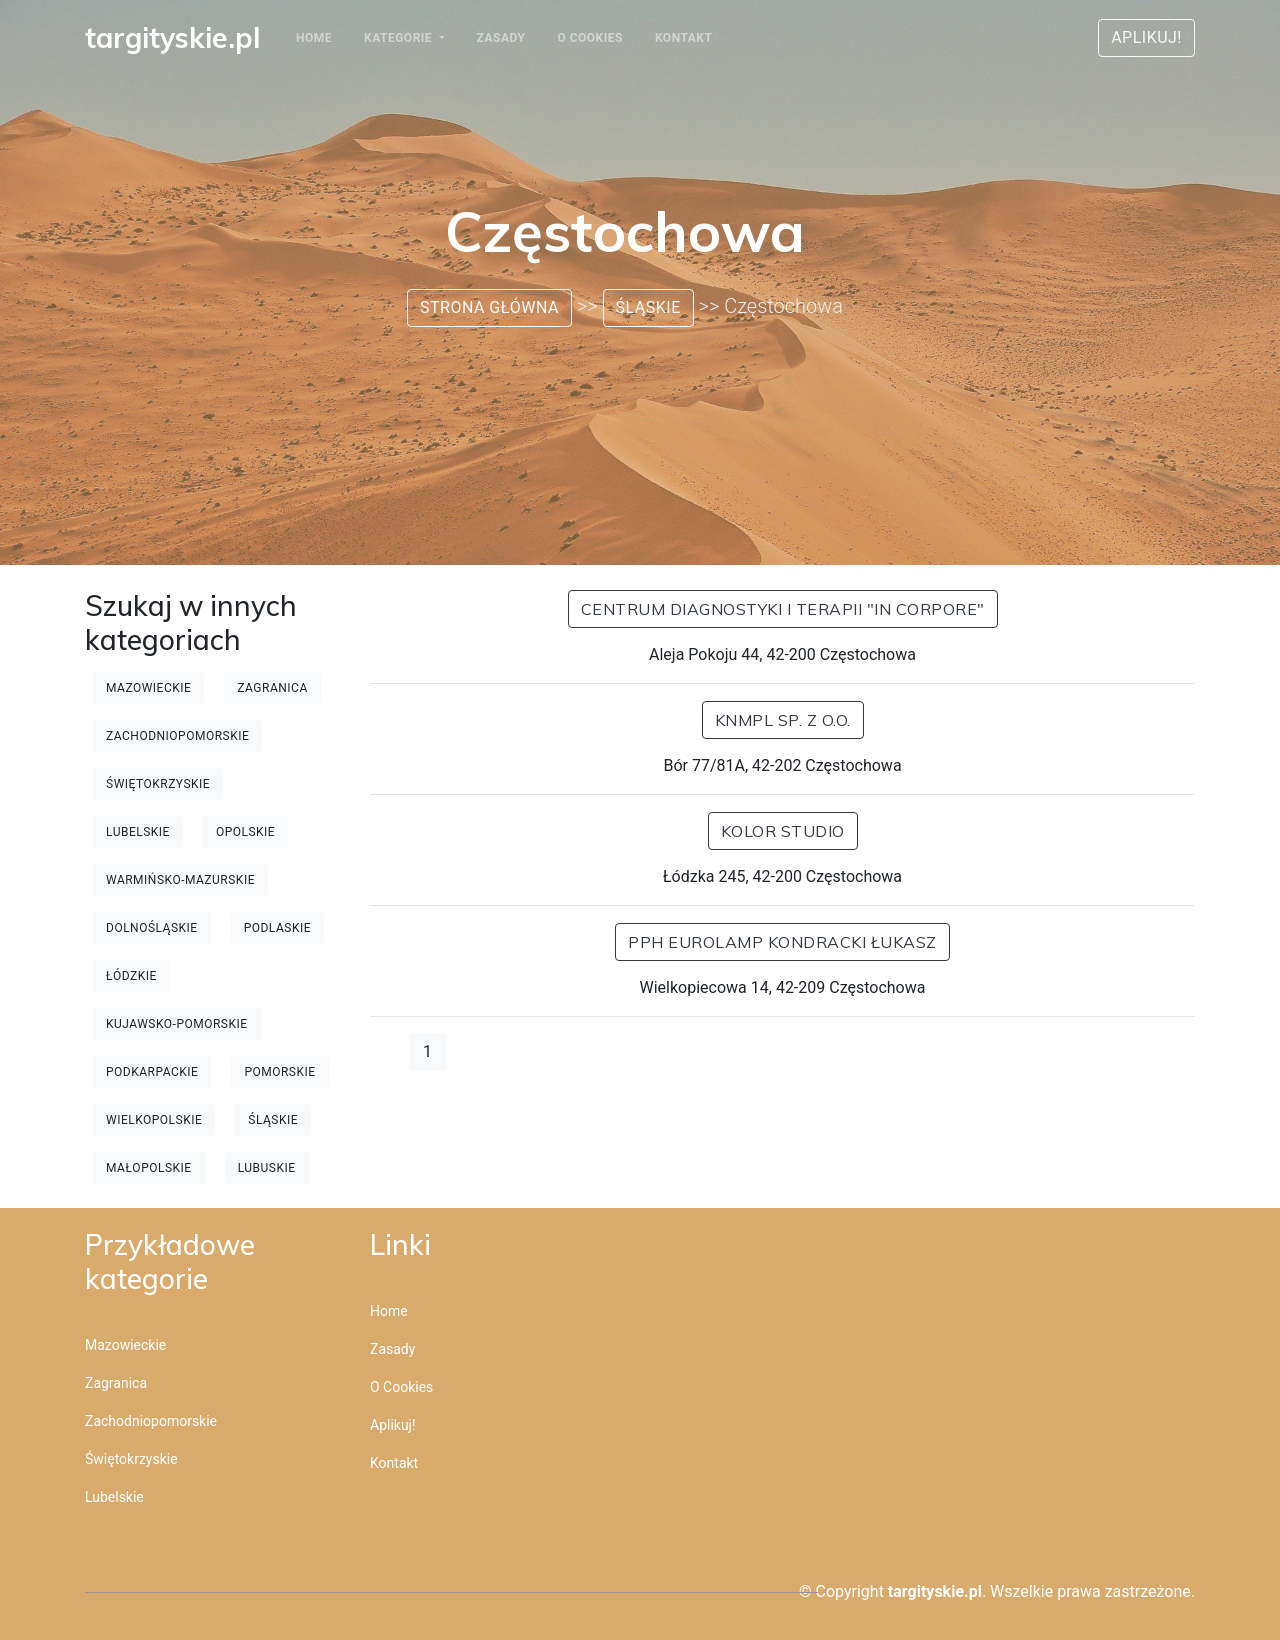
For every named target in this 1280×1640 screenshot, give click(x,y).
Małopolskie (149, 1168)
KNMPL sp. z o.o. (783, 720)
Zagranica (272, 688)
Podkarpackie (152, 1072)
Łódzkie (131, 976)
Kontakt (683, 38)
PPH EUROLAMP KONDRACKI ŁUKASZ (782, 942)
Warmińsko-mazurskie (180, 880)
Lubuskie (267, 1168)
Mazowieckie (148, 688)
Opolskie (245, 832)
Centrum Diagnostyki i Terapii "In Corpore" (783, 609)
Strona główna (489, 307)
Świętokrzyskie (158, 784)
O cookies (589, 38)
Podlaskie (277, 928)
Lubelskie (138, 832)
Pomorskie (279, 1072)
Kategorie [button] (400, 38)
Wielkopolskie (154, 1120)
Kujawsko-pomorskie (177, 1024)
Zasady (501, 38)
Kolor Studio (783, 831)
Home (314, 38)
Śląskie (648, 307)
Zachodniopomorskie (177, 736)
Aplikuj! (1146, 37)
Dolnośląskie (152, 928)
